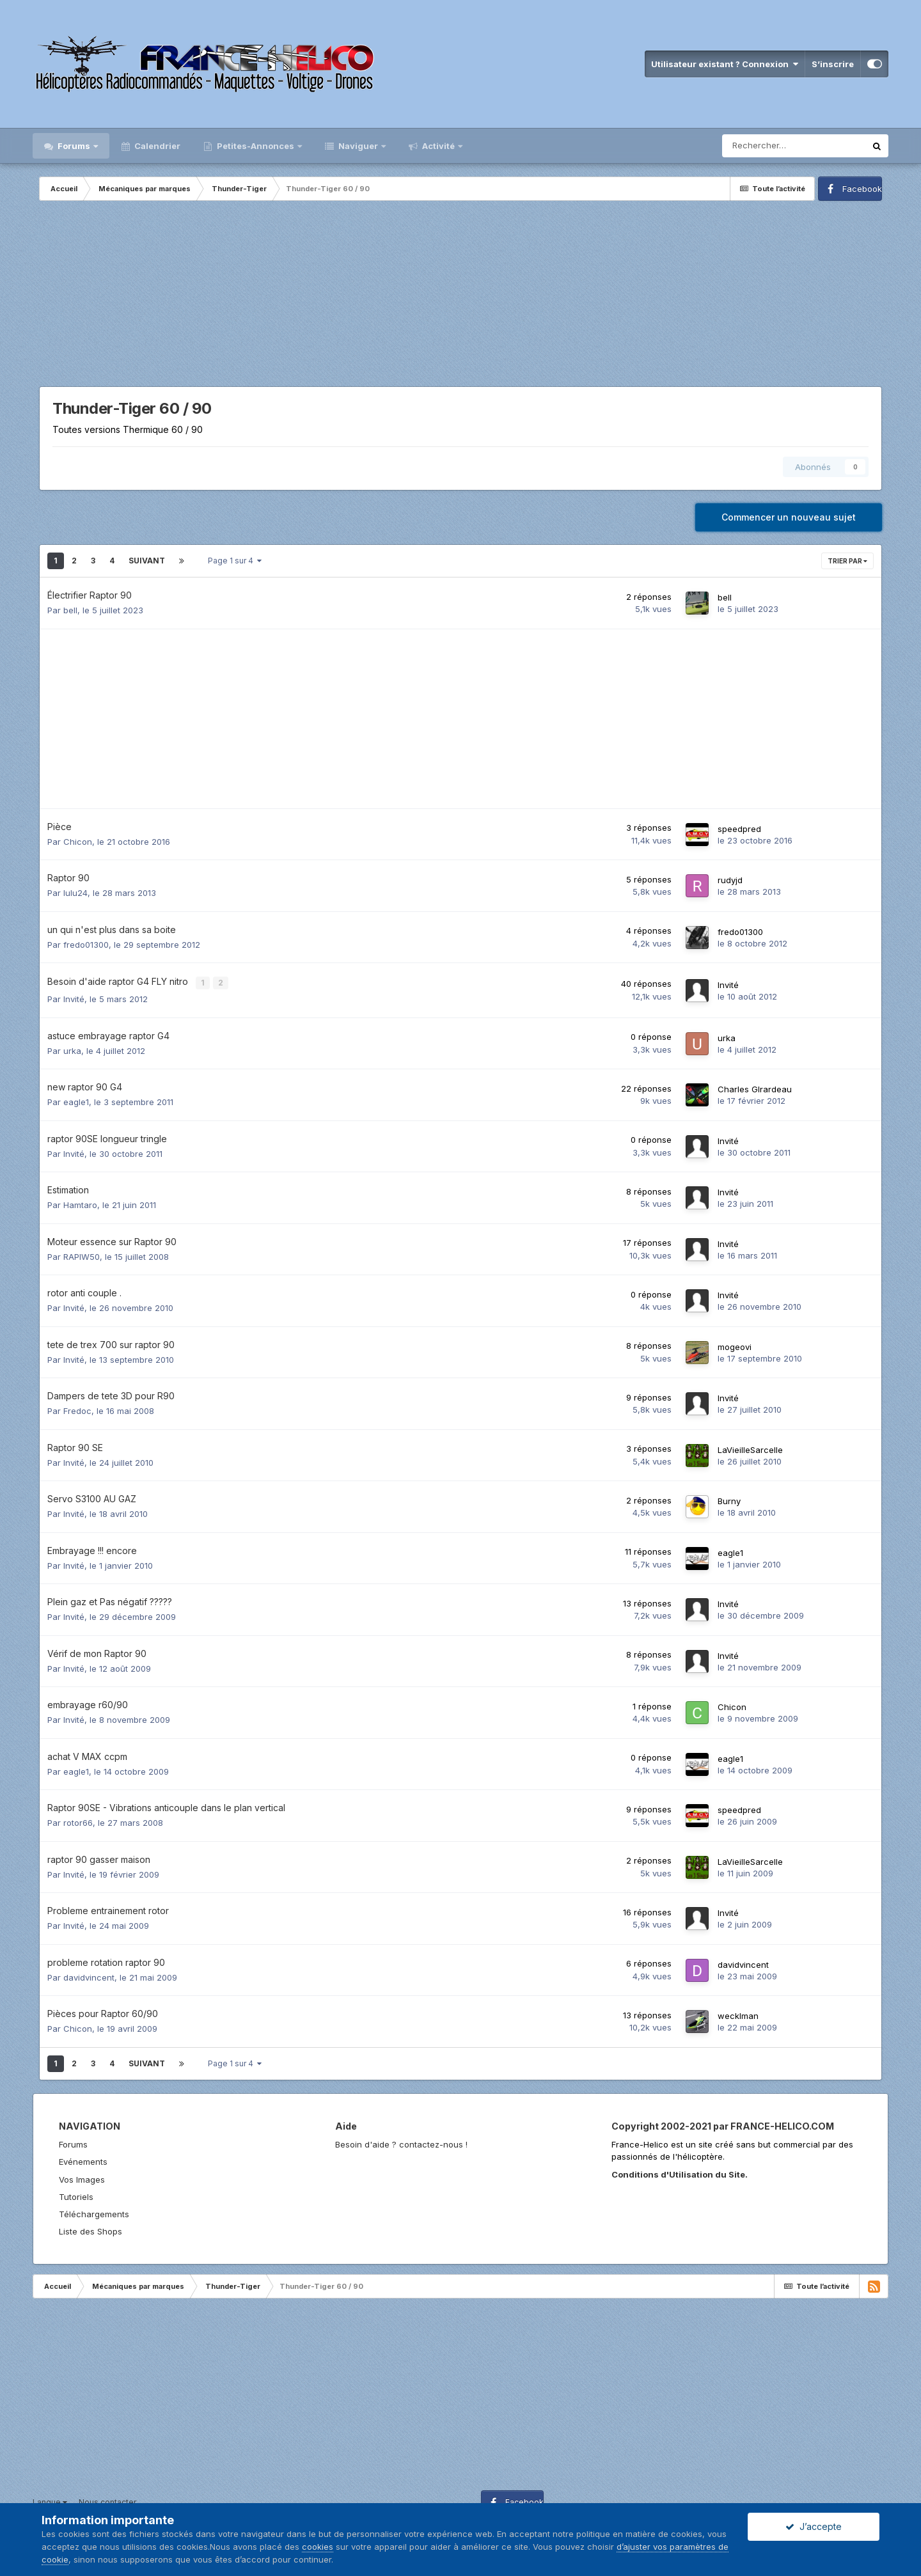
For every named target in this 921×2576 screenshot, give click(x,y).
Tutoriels (76, 2194)
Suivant (147, 560)
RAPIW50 (81, 1254)
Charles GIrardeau (755, 1086)
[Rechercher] (793, 145)
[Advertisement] (460, 296)
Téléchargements (94, 2211)
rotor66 (78, 1820)
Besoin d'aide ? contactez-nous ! (401, 2142)
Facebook (862, 189)
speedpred (739, 829)
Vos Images (82, 2177)
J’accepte (813, 2526)
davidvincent (88, 1975)
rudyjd (730, 880)
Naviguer (358, 146)
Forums (74, 146)
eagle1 (76, 1099)
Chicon (77, 841)
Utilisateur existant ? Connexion (724, 64)
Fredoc (77, 1408)
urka (72, 1048)
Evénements (83, 2159)
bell (70, 610)
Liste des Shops (90, 2229)
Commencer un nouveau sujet (788, 517)
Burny (729, 1498)
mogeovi (735, 1344)
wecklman (738, 2013)
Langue (50, 2499)
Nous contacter (107, 2499)
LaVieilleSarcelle (750, 1447)
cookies (317, 2546)
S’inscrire (833, 64)
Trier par (847, 561)
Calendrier (156, 146)
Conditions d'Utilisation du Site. (679, 2172)
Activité (438, 146)
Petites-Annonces (255, 146)
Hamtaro (80, 1202)
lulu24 (75, 893)
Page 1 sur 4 (235, 560)
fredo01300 (86, 944)
